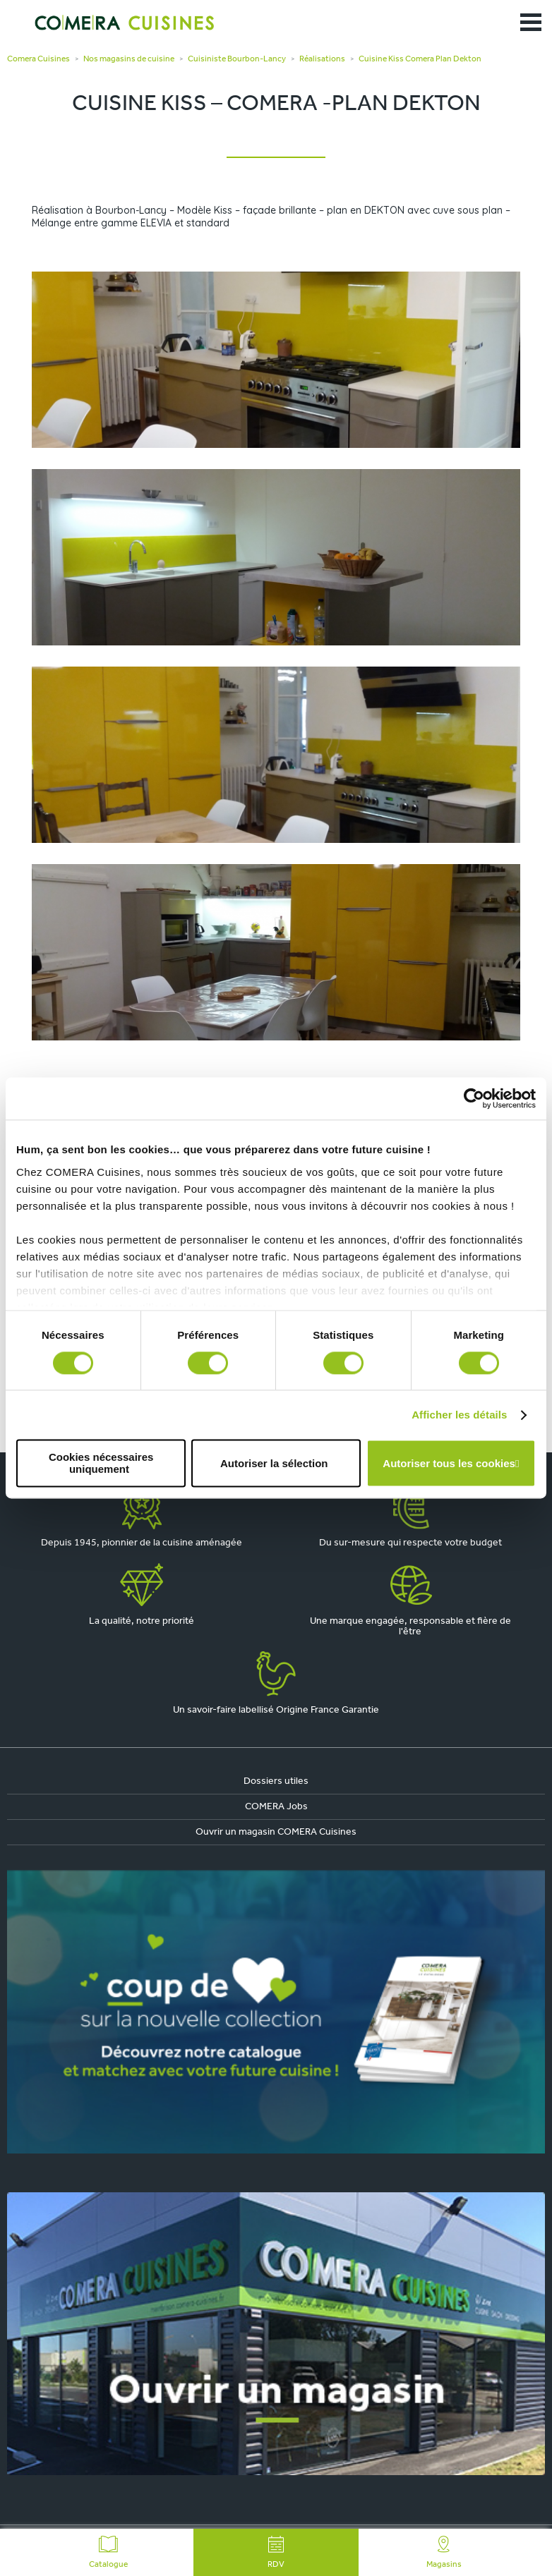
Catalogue (108, 2552)
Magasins (444, 2552)
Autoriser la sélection (274, 1463)
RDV (276, 2552)
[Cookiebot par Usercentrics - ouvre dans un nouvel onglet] (474, 1098)
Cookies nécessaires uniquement (101, 1464)
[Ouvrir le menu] (530, 22)
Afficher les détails (459, 1415)
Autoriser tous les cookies (449, 1463)
